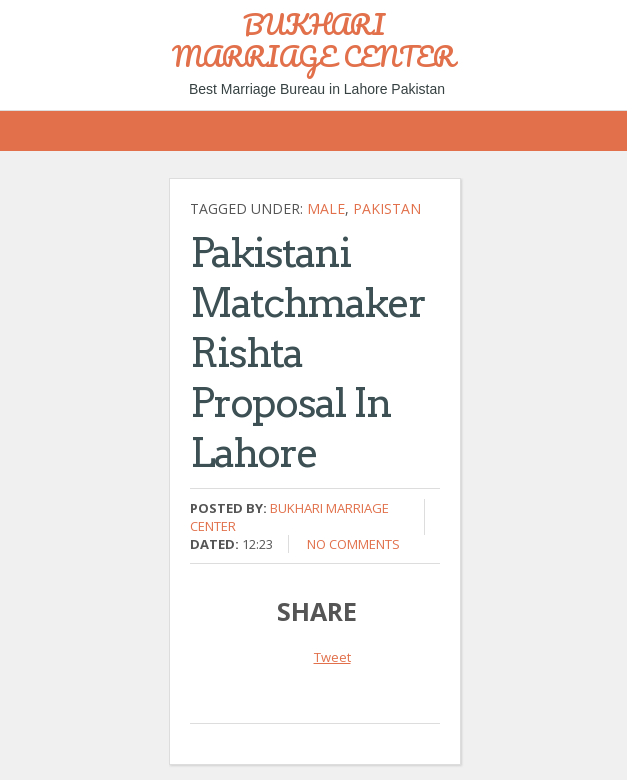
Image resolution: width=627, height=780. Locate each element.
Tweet (332, 657)
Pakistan (387, 208)
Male (326, 208)
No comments (353, 544)
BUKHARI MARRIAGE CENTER (313, 40)
